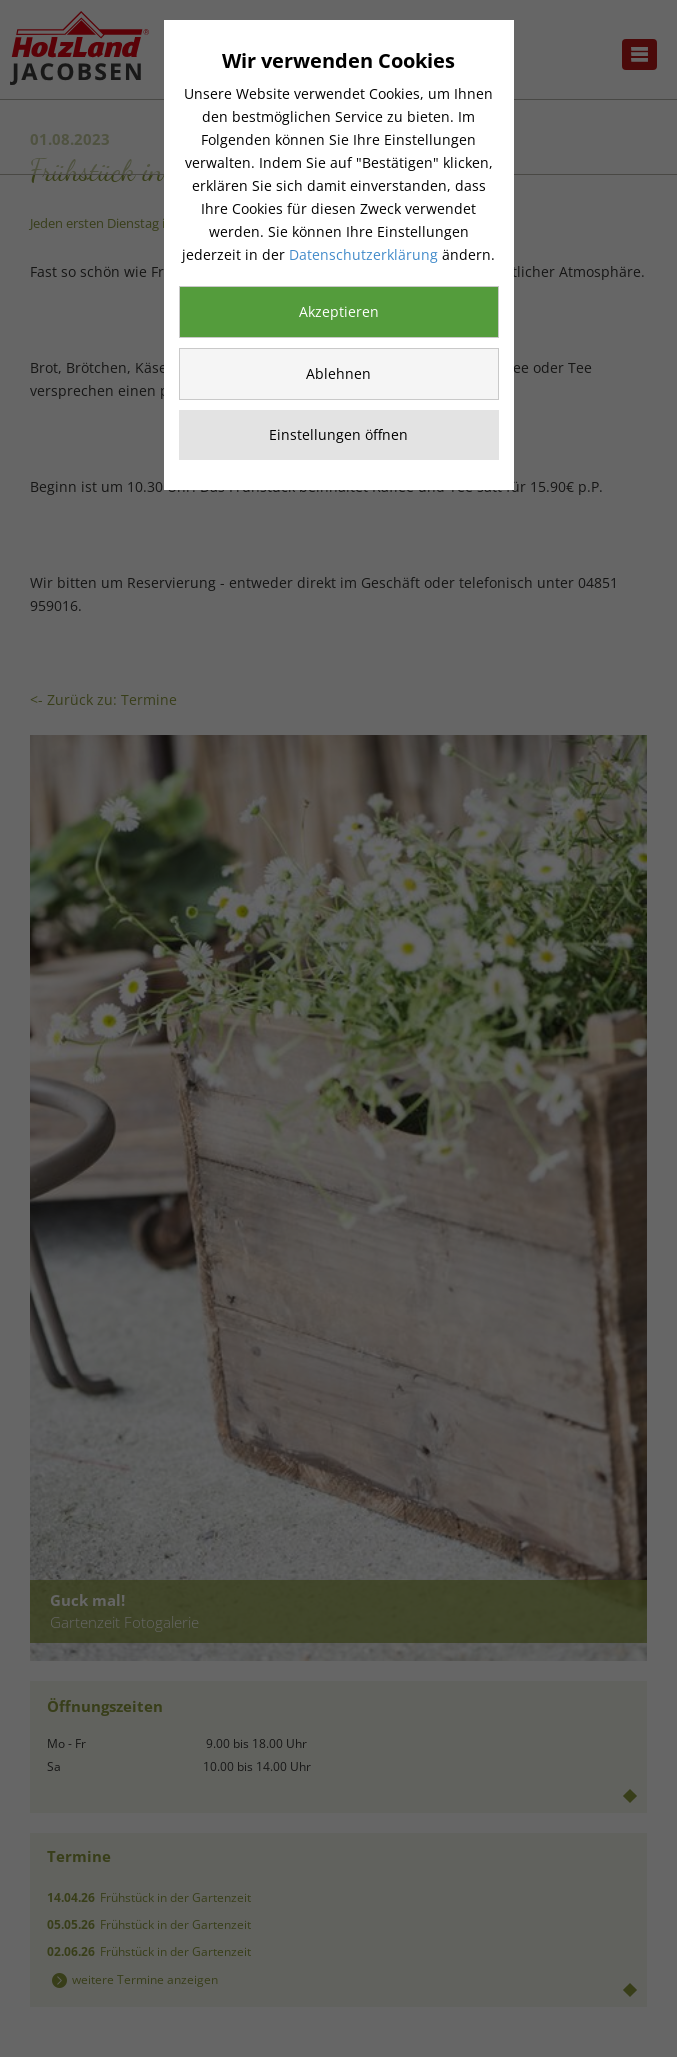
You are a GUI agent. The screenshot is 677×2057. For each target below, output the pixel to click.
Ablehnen (338, 373)
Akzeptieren (339, 311)
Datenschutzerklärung (363, 254)
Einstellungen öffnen (338, 434)
